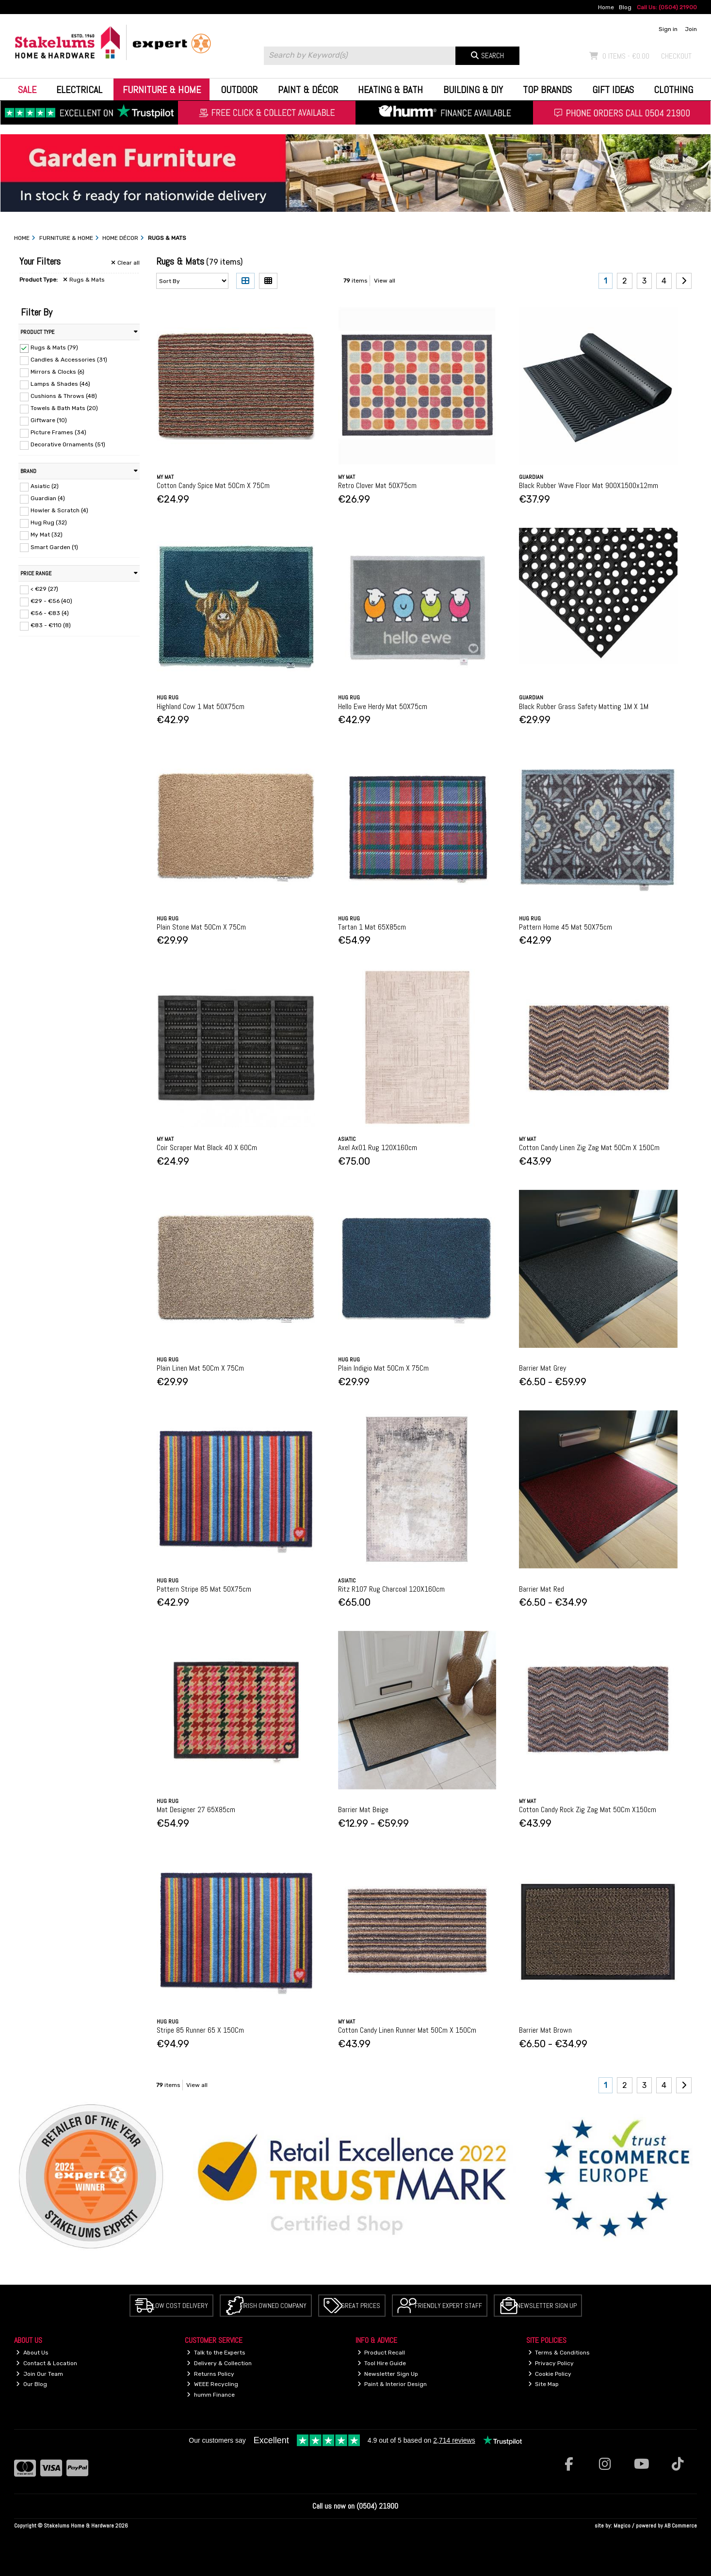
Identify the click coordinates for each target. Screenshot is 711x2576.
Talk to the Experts (216, 2352)
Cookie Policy (550, 2374)
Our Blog (31, 2384)
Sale (27, 89)
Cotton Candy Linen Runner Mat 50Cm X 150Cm (407, 2030)
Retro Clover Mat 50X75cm (377, 485)
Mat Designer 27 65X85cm (196, 1809)
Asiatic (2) (45, 486)
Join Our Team (39, 2374)
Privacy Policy (551, 2363)
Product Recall (381, 2352)
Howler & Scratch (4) (59, 510)
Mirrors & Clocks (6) (57, 371)
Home (606, 7)
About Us (32, 2352)
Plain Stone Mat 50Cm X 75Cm (201, 927)
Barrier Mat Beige (363, 1809)
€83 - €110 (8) (51, 625)
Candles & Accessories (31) (69, 359)
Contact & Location (46, 2363)
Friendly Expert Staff (448, 2305)
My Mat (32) (47, 534)
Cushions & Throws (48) (64, 396)
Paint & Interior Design (392, 2384)
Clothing (673, 89)
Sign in (668, 29)
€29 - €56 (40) (51, 601)
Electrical (79, 89)
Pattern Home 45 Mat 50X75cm (565, 927)
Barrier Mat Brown (545, 2030)
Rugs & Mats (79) (54, 347)
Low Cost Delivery (180, 2305)
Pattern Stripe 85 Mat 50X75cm (204, 1589)
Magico (622, 2525)
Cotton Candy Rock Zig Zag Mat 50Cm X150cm (587, 1809)
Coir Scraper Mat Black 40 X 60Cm (207, 1147)
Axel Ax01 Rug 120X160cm (377, 1147)
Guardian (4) (48, 498)
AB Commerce (680, 2525)
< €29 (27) (44, 588)
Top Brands (547, 89)
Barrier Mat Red (541, 1589)
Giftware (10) (49, 420)
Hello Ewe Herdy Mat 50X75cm (382, 706)
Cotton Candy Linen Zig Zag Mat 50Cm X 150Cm (589, 1147)
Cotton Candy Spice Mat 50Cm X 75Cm (213, 485)
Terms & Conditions (559, 2352)
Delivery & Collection (219, 2363)
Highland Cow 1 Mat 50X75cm (200, 706)
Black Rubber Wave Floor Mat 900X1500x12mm (588, 485)
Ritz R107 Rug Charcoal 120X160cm (391, 1589)
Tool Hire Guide (381, 2363)
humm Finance (211, 2394)
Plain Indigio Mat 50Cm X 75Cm (383, 1368)
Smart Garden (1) (54, 546)
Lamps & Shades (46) (60, 383)
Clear (125, 262)
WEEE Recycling (212, 2384)
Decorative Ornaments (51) (68, 444)
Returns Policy (210, 2374)
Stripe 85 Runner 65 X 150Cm (200, 2030)
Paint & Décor (308, 89)
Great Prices (360, 2305)
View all (384, 280)
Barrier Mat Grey (542, 1368)
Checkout (676, 56)
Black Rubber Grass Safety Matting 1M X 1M (583, 706)
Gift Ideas (613, 89)
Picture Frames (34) (58, 432)
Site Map (543, 2384)
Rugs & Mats (84, 279)
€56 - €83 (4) (50, 613)
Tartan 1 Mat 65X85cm (372, 927)
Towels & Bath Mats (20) (64, 408)
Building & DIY (473, 89)
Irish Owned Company (274, 2305)
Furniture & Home (162, 89)
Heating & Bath (390, 89)
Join (691, 29)
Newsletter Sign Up (547, 2305)
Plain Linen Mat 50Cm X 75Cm (200, 1368)
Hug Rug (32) (49, 522)
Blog (625, 7)
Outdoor (239, 89)
